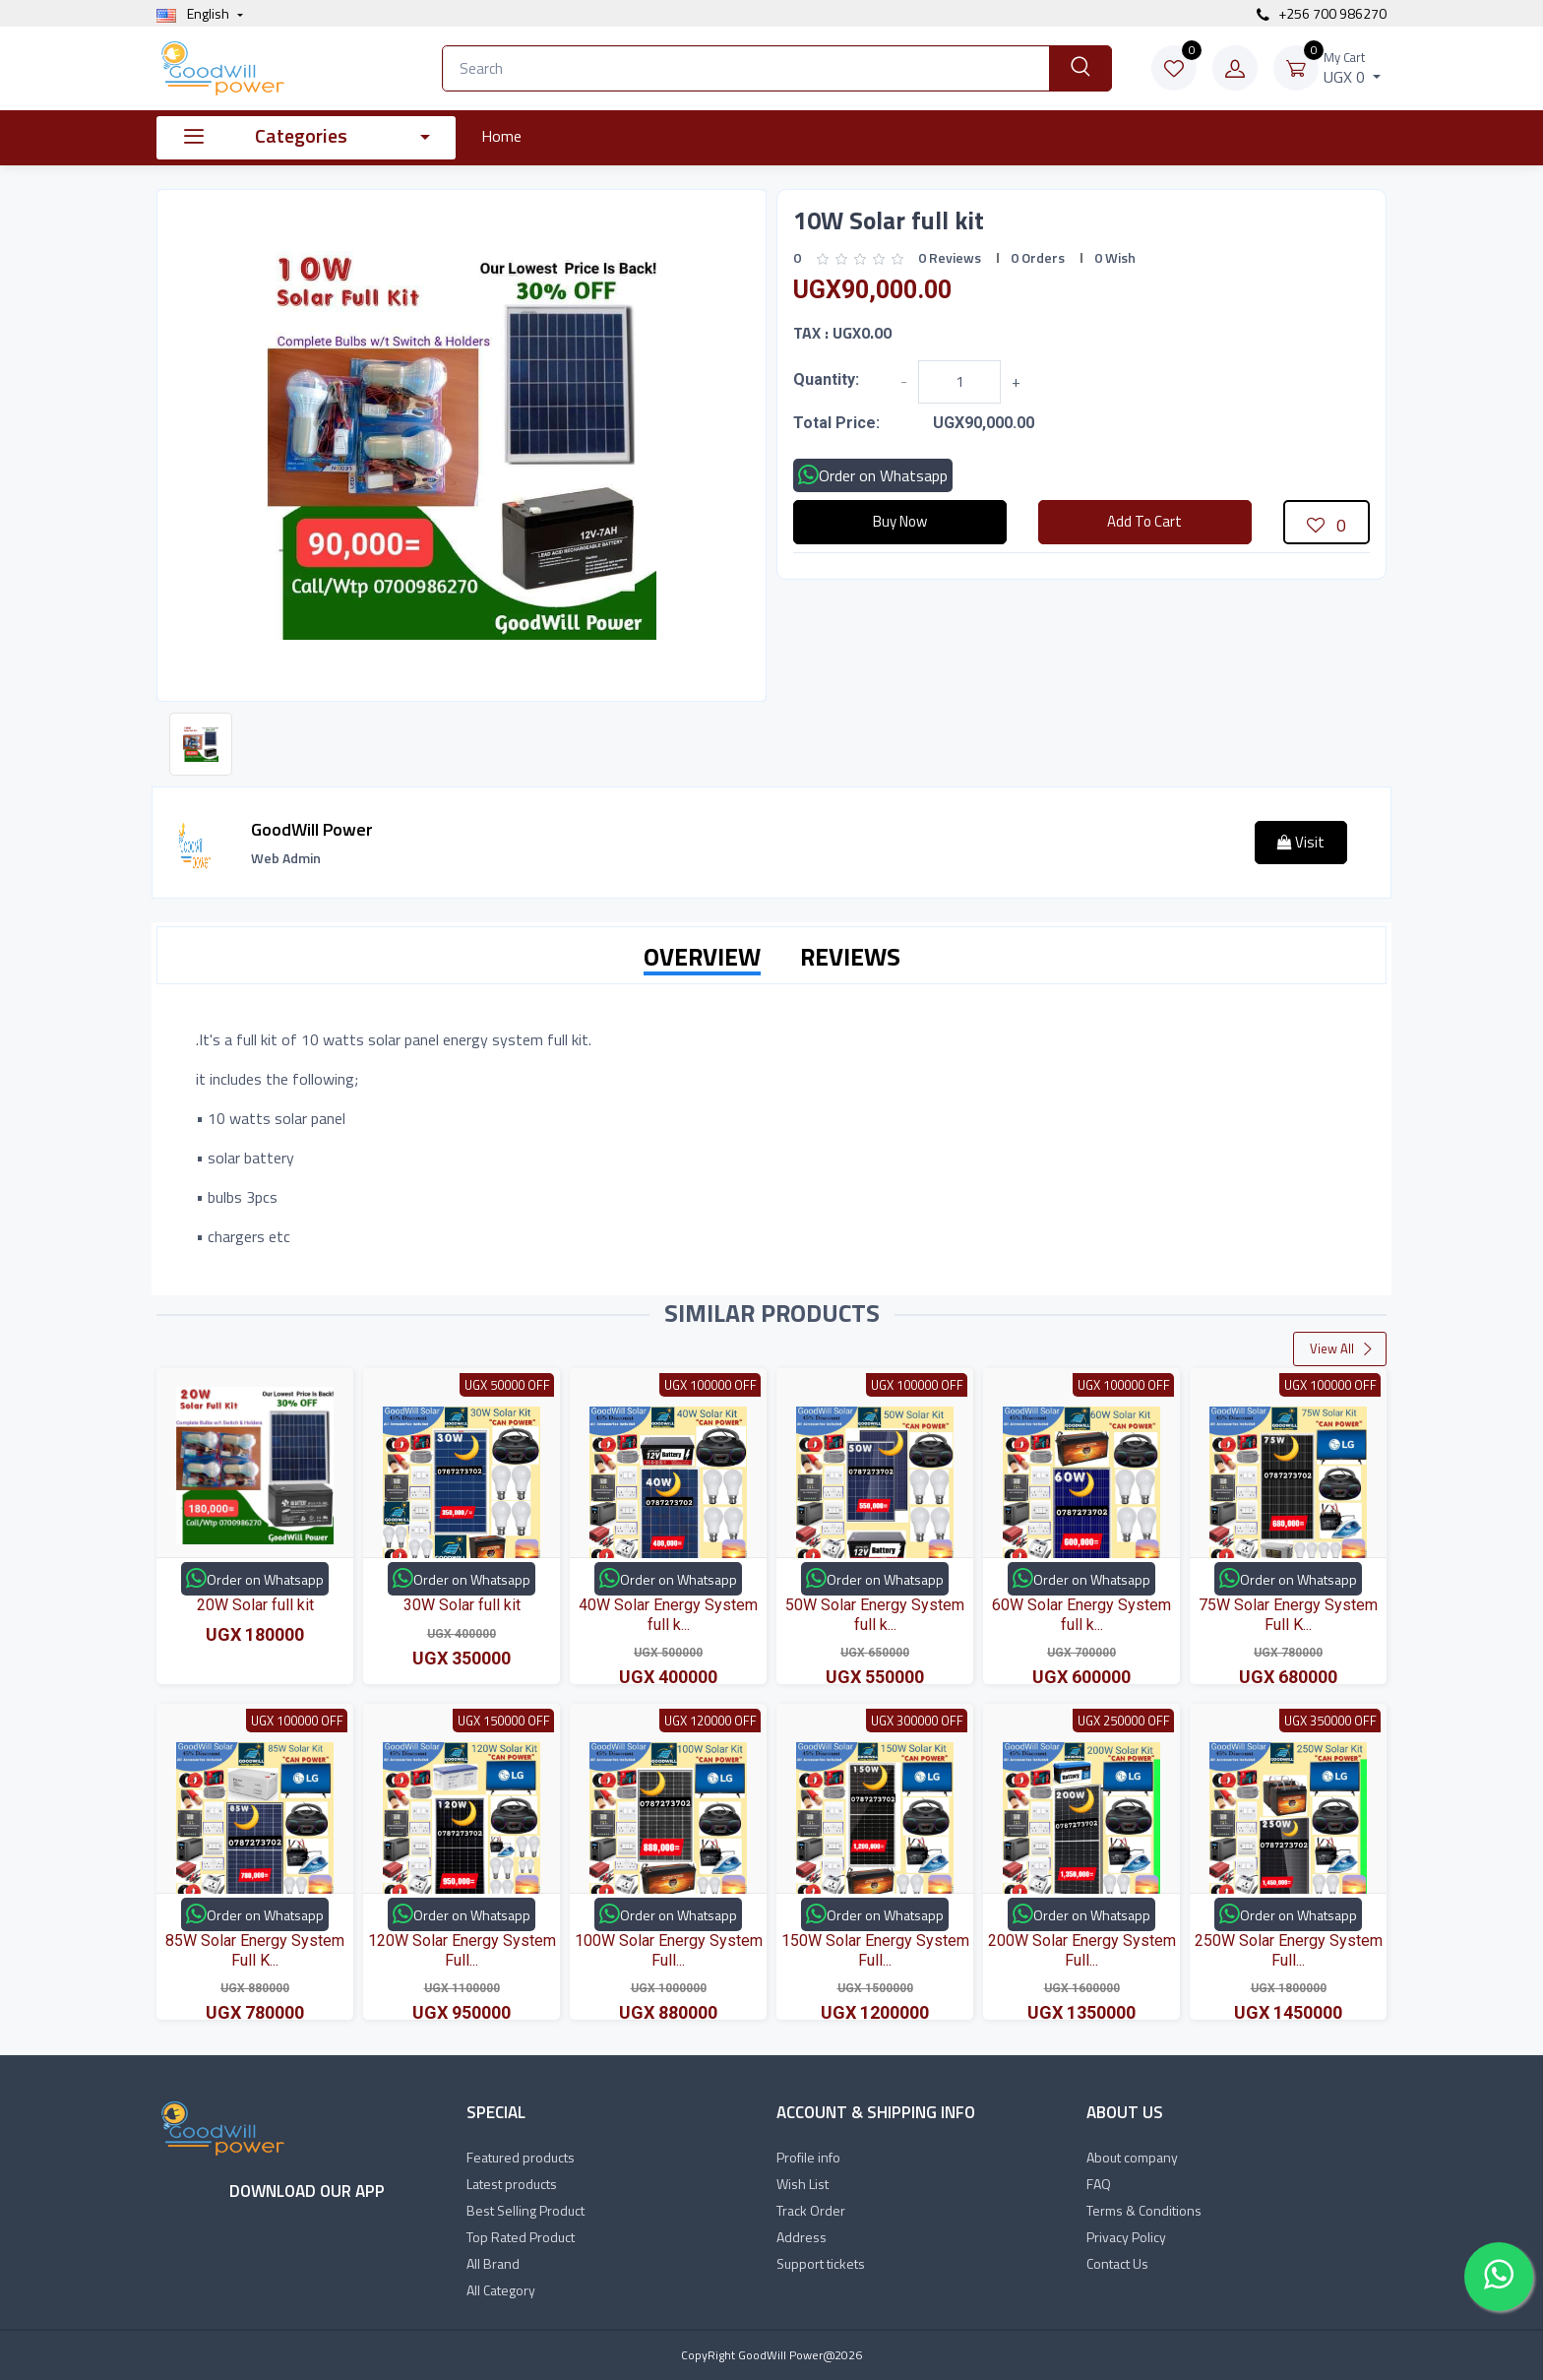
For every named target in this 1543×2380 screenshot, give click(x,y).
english (194, 13)
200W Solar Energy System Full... (1082, 1950)
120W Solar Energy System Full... (462, 1950)
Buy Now (900, 521)
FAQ (1098, 2183)
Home (501, 136)
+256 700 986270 (1322, 13)
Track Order (810, 2210)
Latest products (511, 2183)
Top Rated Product (520, 2236)
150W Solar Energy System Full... (875, 1950)
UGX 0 (1352, 68)
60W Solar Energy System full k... (1081, 1614)
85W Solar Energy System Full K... (254, 1950)
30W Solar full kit (462, 1605)
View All (1342, 1348)
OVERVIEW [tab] (702, 956)
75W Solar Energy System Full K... (1288, 1614)
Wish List (802, 2183)
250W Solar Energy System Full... (1289, 1950)
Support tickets (820, 2263)
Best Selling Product (525, 2210)
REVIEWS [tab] (850, 956)
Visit (1301, 842)
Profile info (808, 2157)
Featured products (520, 2157)
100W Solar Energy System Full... (669, 1950)
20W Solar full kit (255, 1605)
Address (801, 2236)
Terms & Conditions (1144, 2210)
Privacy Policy (1126, 2236)
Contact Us (1117, 2263)
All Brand (493, 2263)
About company (1132, 2157)
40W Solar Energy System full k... (668, 1614)
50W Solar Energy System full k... (874, 1614)
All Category (500, 2290)
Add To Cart (1144, 521)
